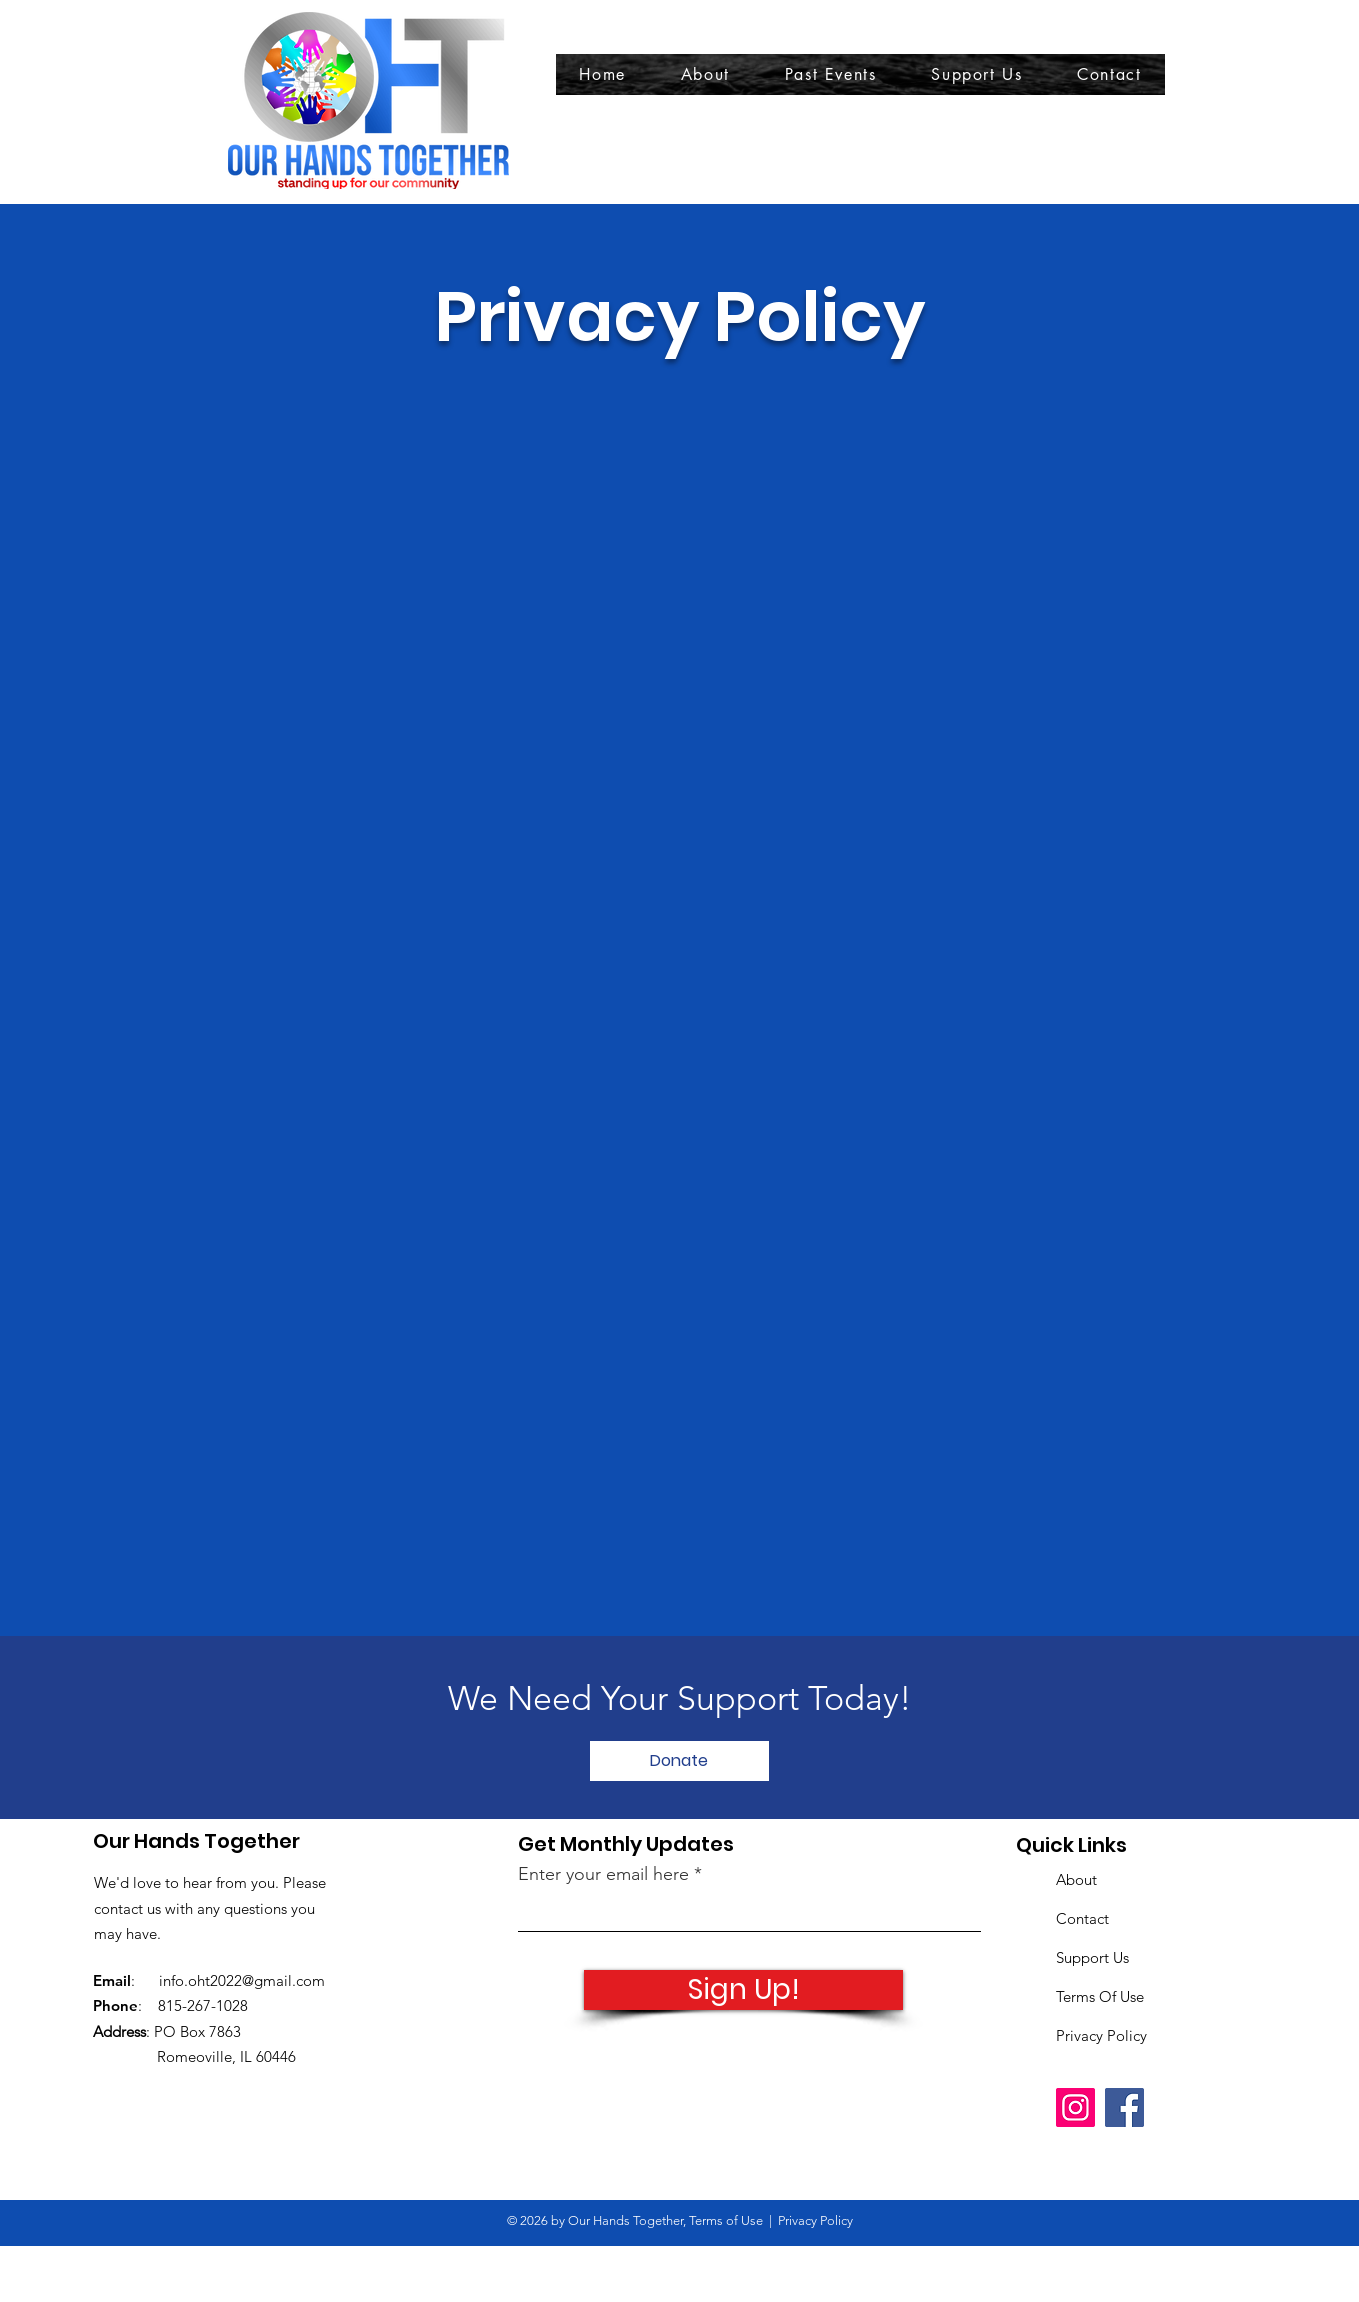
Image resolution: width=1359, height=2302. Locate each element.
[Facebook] (1124, 2107)
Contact (1082, 1918)
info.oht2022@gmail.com (242, 1980)
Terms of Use (726, 2220)
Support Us (1092, 1957)
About (1076, 1879)
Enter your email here (603, 1874)
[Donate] (679, 1761)
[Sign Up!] (743, 1990)
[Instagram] (1075, 2107)
